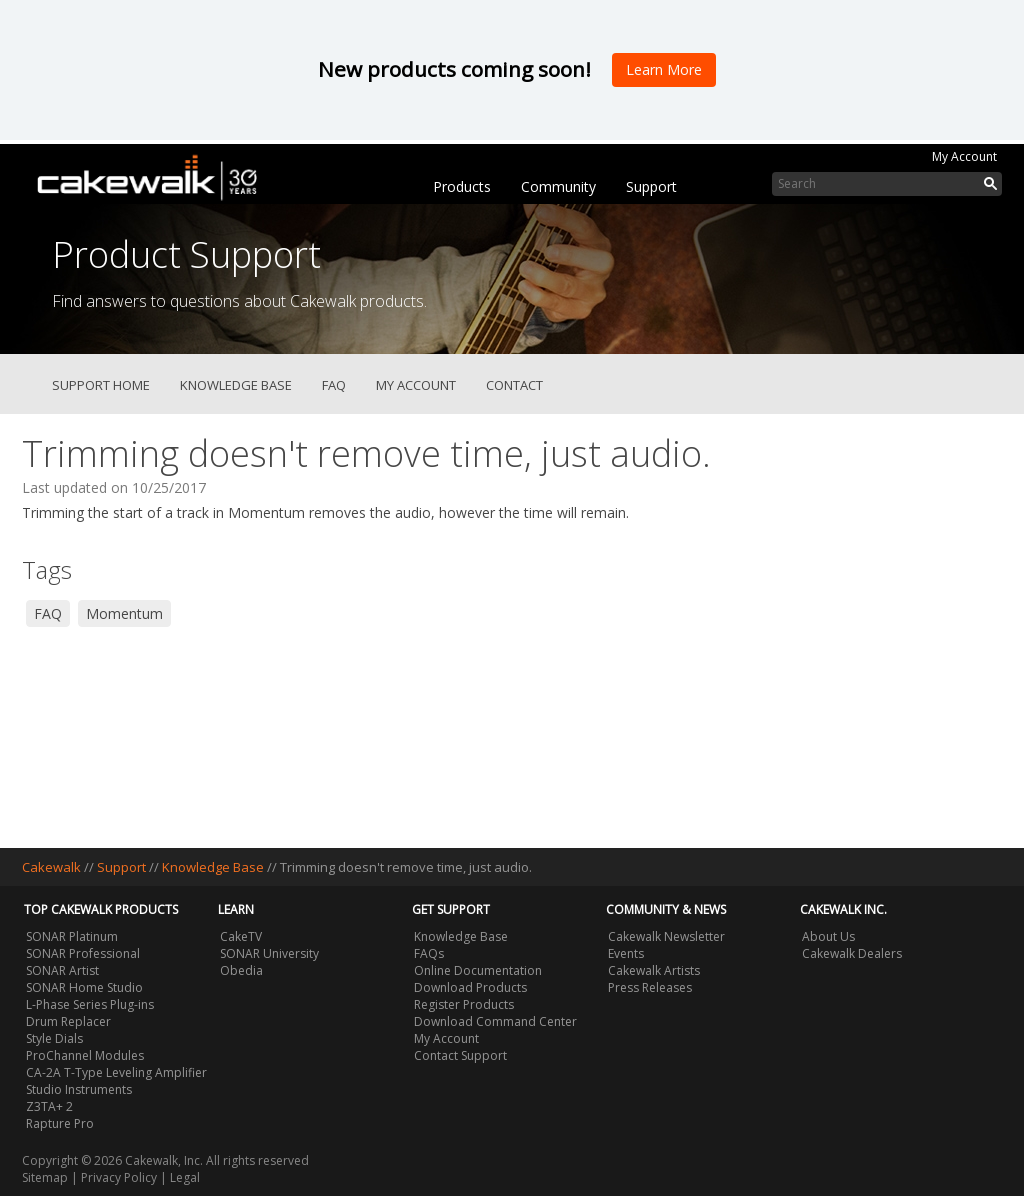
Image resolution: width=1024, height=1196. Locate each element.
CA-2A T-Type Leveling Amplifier (116, 1072)
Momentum (124, 613)
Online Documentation (478, 970)
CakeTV (241, 936)
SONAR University (269, 953)
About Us (828, 936)
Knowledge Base (236, 385)
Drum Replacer (68, 1021)
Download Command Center (495, 1021)
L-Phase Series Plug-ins (90, 1004)
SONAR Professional (83, 953)
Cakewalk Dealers (852, 953)
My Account (964, 156)
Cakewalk (51, 867)
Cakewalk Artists (654, 970)
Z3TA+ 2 (49, 1106)
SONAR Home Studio (84, 987)
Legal (185, 1177)
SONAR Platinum (72, 936)
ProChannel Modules (85, 1055)
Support (651, 186)
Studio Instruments (79, 1089)
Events (626, 953)
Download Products (470, 987)
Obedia (241, 970)
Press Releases (650, 987)
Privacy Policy (119, 1177)
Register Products (464, 1004)
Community (558, 186)
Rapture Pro (60, 1123)
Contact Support (460, 1055)
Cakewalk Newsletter (666, 936)
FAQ (334, 385)
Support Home (101, 385)
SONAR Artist (62, 970)
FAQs (429, 953)
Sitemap (45, 1177)
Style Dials (54, 1038)
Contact (514, 385)
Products (462, 186)
